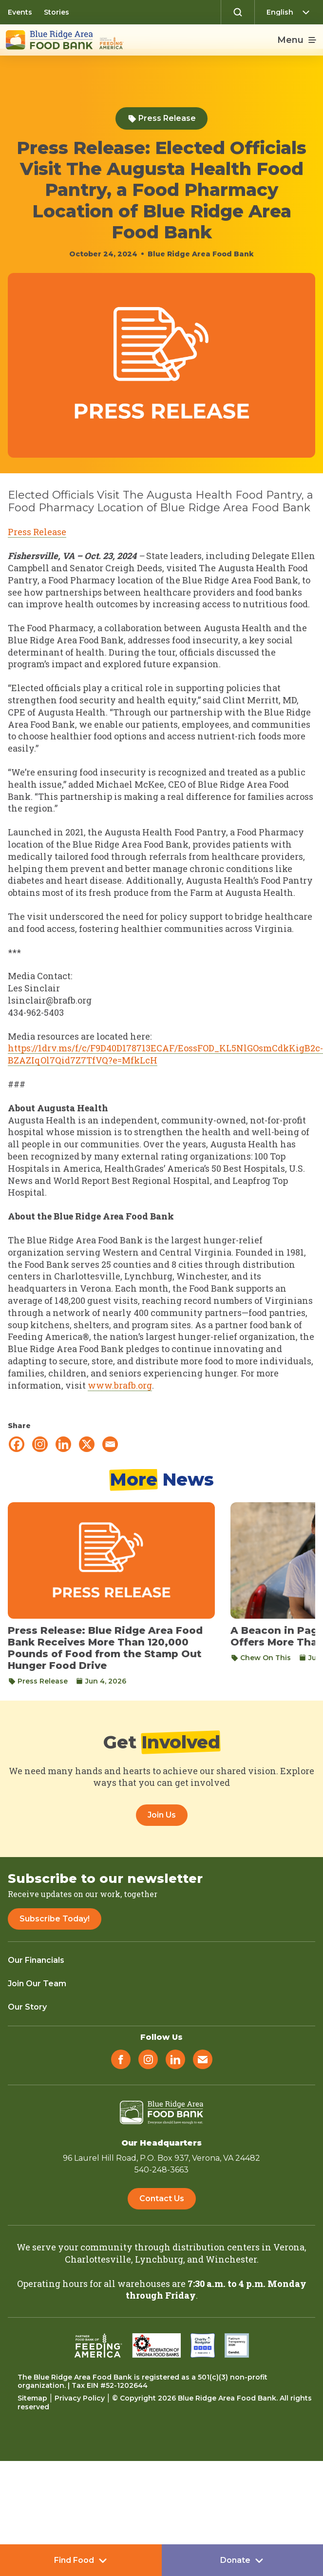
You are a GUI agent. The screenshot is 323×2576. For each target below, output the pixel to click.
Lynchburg (159, 2259)
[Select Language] (290, 12)
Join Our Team (37, 1983)
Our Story (27, 2007)
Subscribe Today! (54, 1918)
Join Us (162, 1815)
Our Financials (36, 1960)
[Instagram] (40, 1444)
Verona (288, 2247)
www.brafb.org (120, 1385)
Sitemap (32, 2398)
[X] (87, 1444)
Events (20, 12)
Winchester (231, 2259)
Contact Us (161, 2198)
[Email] (110, 1444)
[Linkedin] (63, 1444)
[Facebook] (16, 1444)
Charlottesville (98, 2259)
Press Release (161, 118)
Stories (56, 12)
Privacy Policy (80, 2398)
